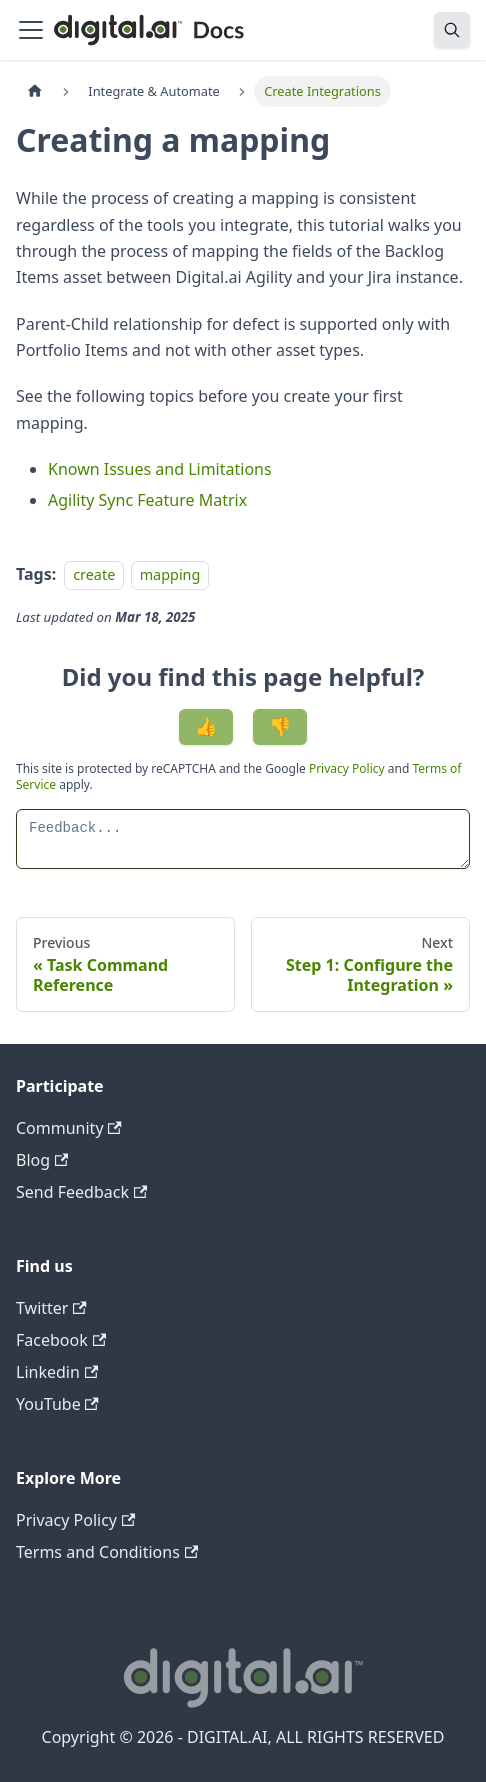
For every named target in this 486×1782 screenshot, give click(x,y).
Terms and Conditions (107, 1552)
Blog (42, 1160)
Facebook (61, 1340)
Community (69, 1128)
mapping (170, 574)
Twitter (51, 1308)
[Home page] (35, 91)
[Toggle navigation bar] (31, 30)
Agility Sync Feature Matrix (147, 500)
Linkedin (57, 1372)
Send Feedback (81, 1192)
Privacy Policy (348, 768)
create (94, 574)
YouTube (57, 1404)
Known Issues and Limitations (160, 469)
